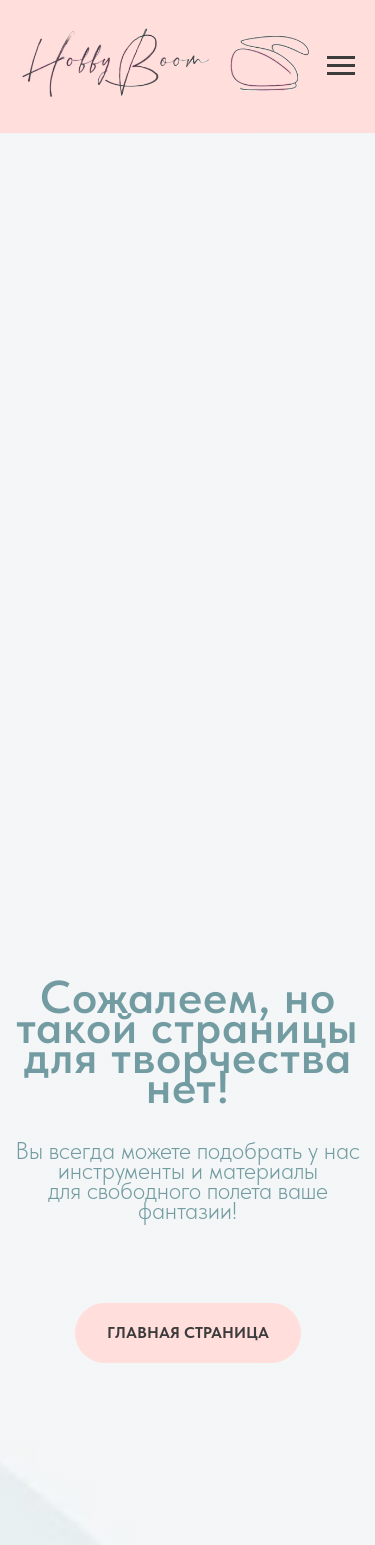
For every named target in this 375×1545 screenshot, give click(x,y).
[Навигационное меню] (341, 66)
